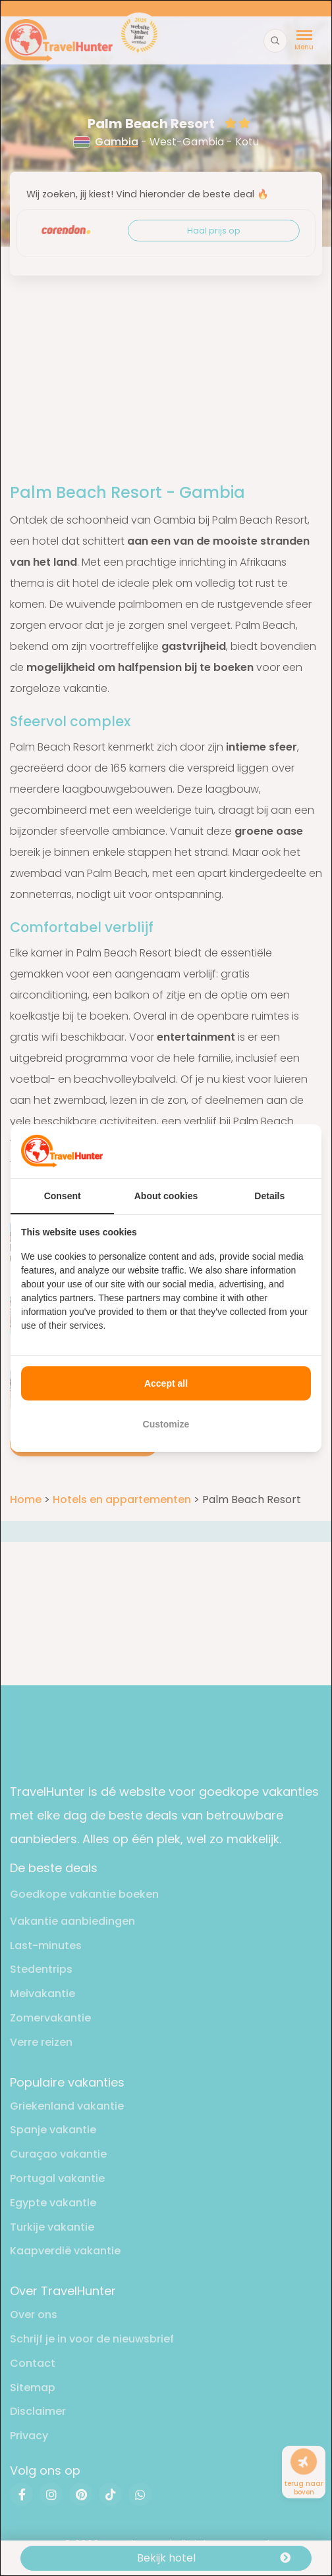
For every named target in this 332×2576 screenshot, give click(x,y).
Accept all (166, 1383)
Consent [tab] (62, 1196)
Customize (166, 1424)
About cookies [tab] (166, 1196)
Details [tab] (269, 1196)
